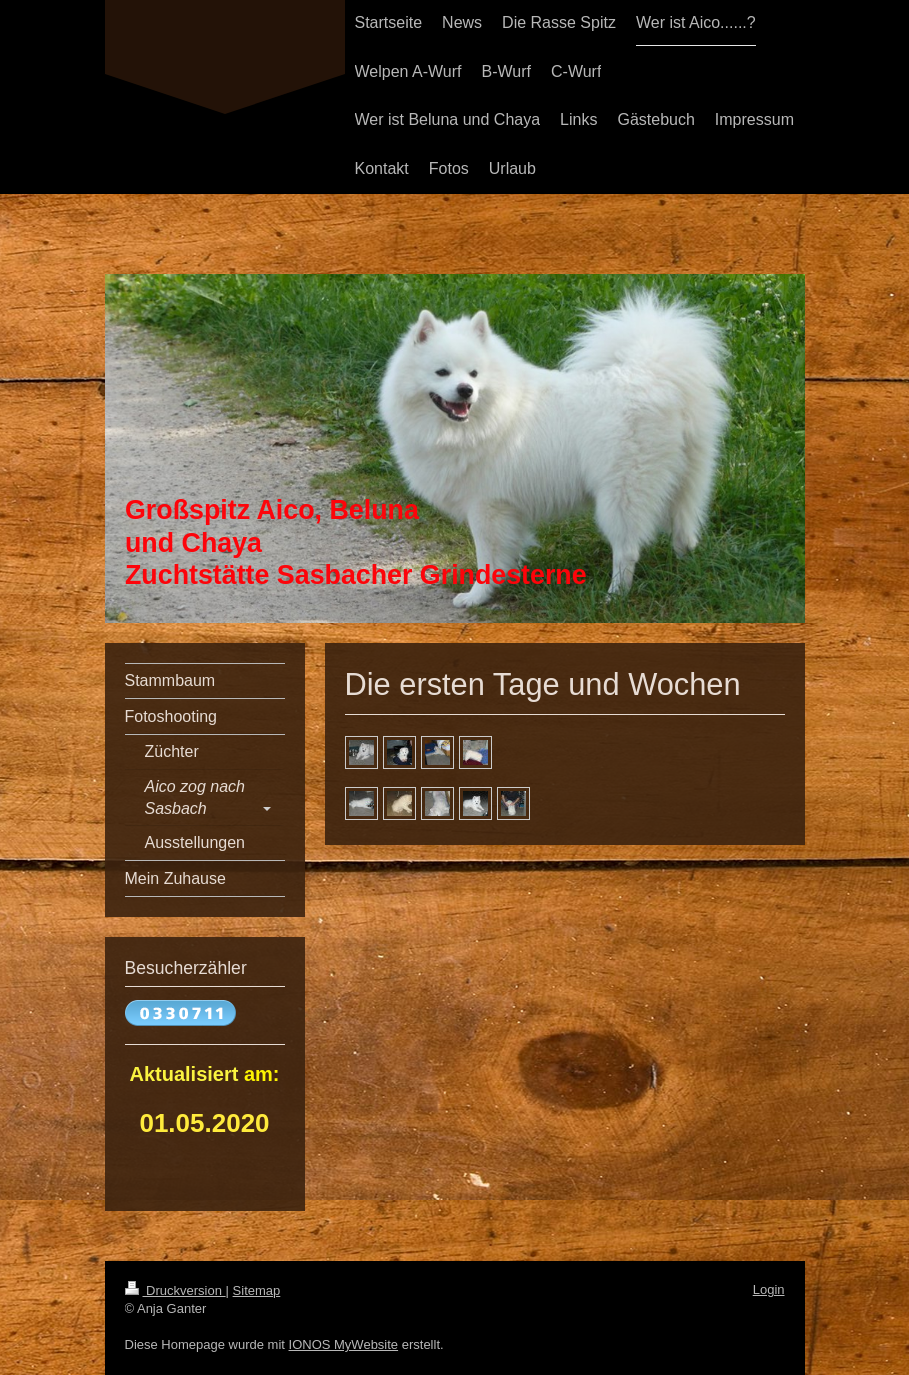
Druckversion (175, 1290)
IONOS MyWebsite (344, 1344)
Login (769, 1289)
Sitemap (257, 1290)
